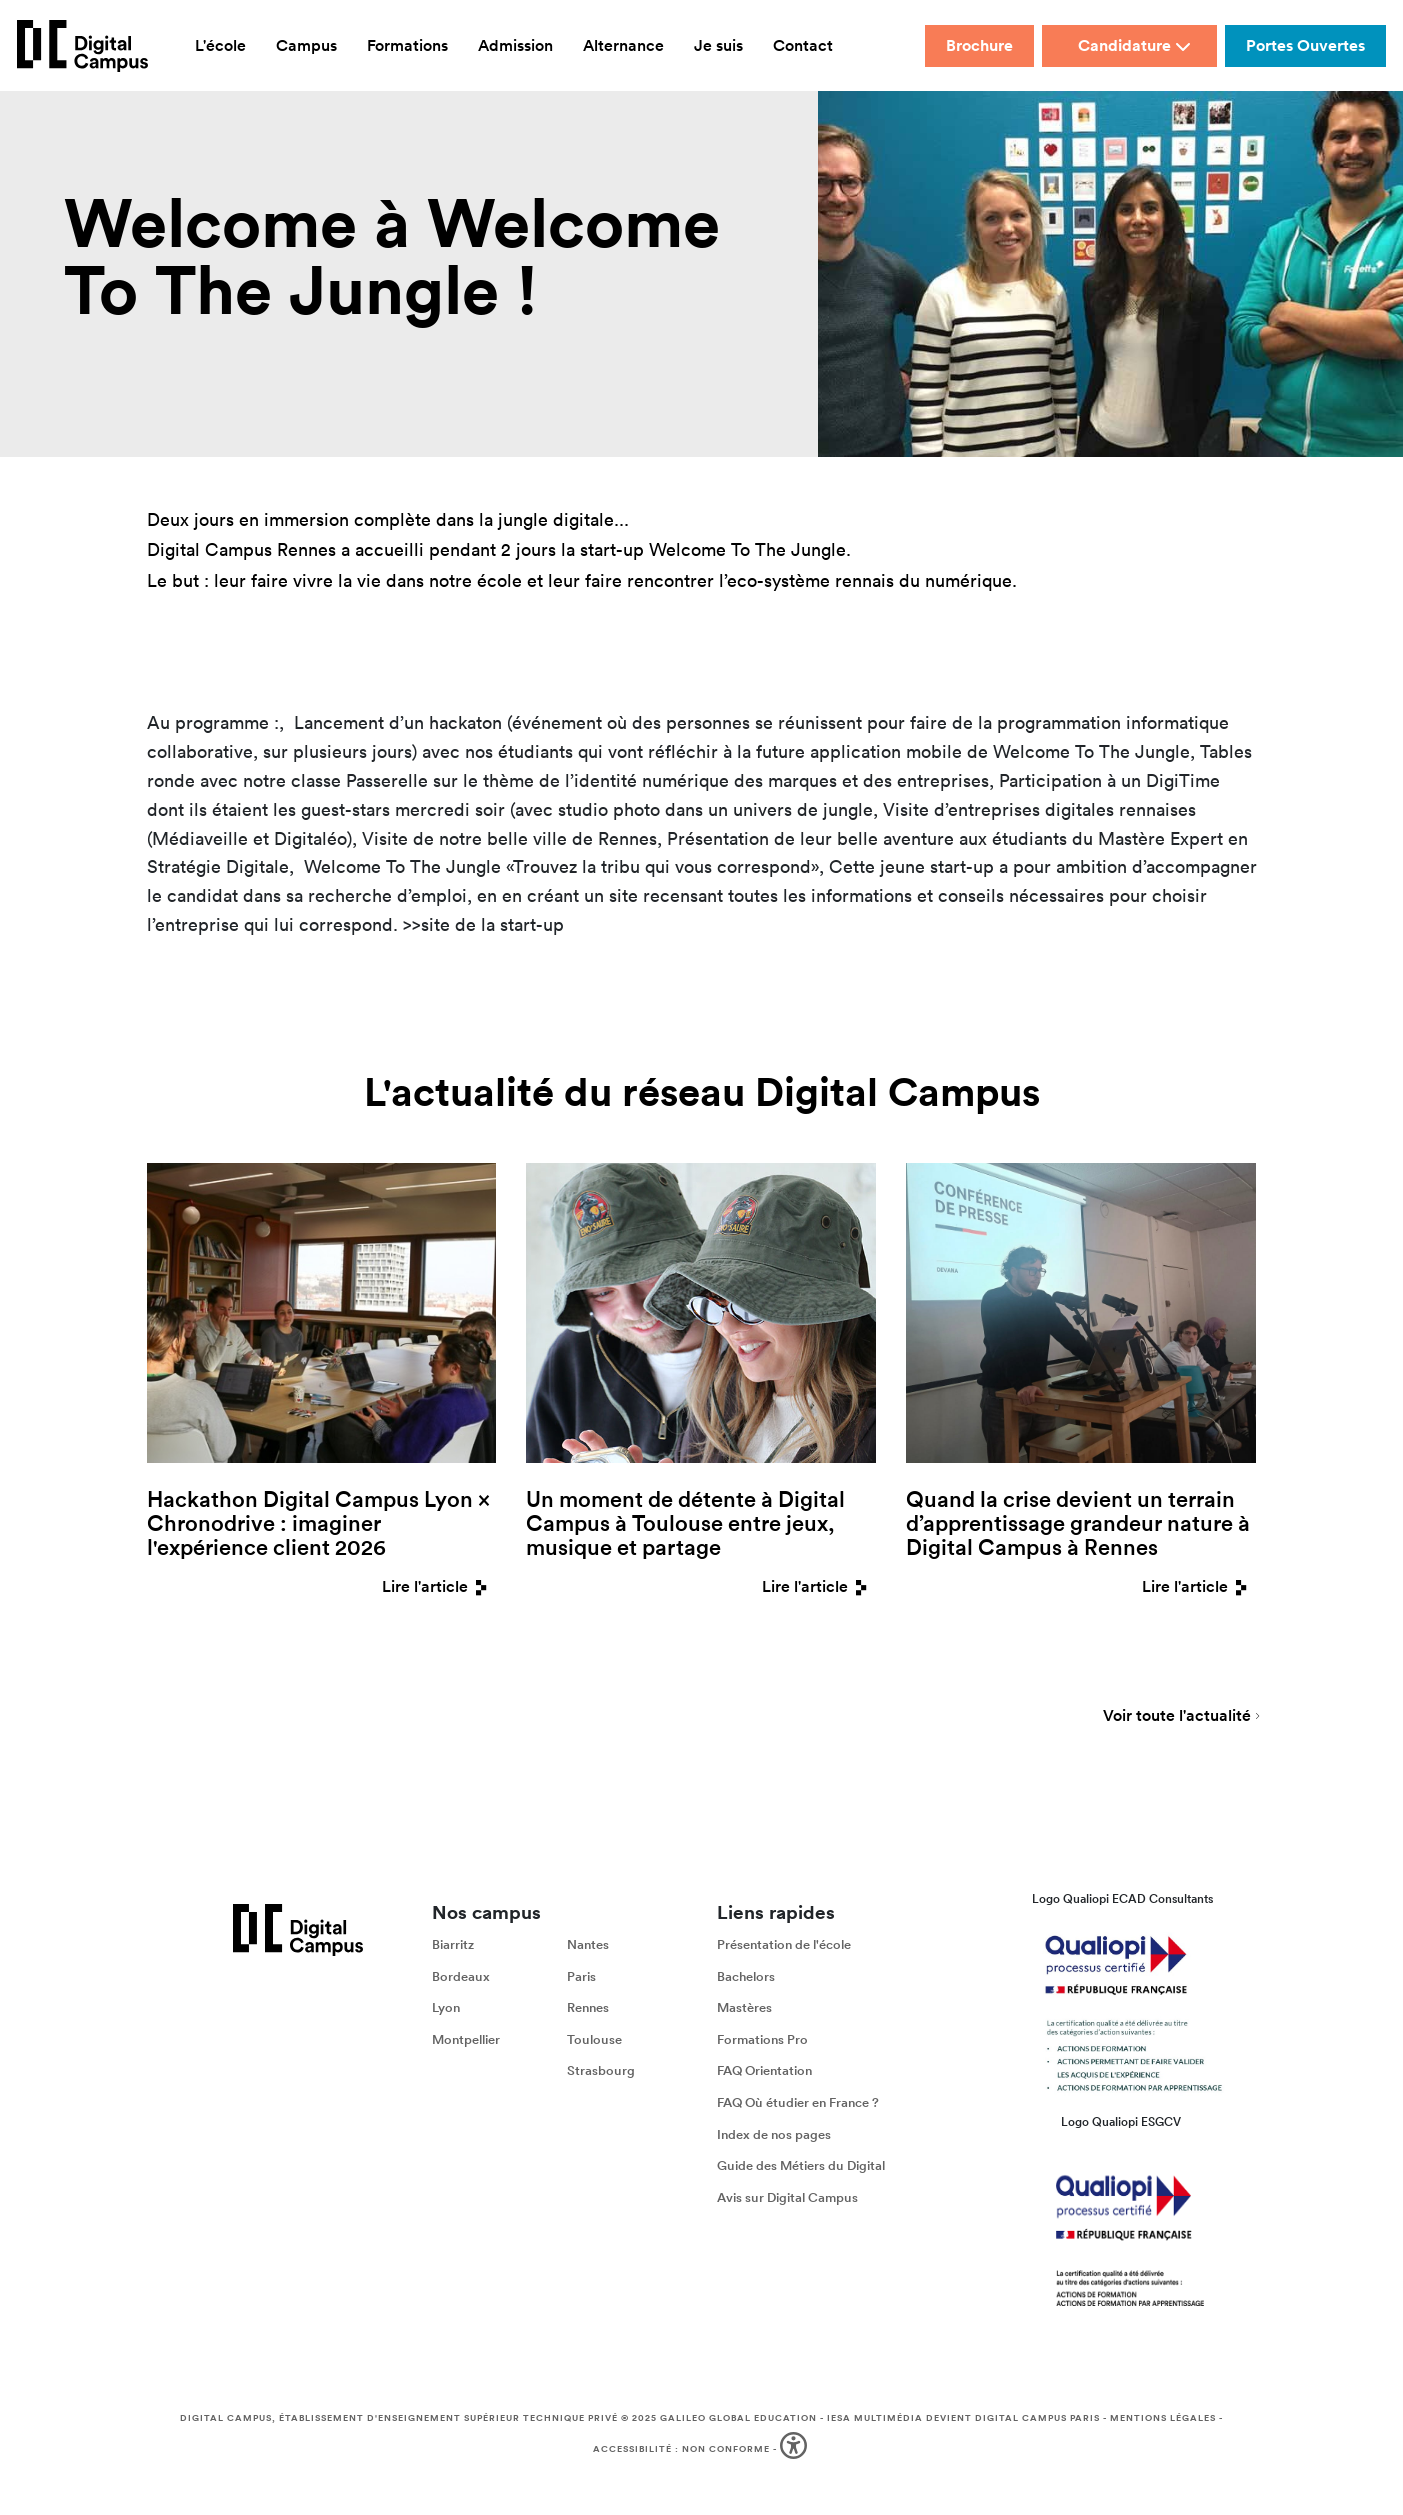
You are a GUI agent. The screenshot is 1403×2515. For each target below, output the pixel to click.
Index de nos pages (774, 2136)
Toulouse (594, 2041)
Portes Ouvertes (1305, 45)
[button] (795, 2452)
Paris (581, 1978)
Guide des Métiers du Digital (801, 2168)
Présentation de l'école (784, 1947)
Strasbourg (601, 2073)
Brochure (979, 45)
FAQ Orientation (764, 2073)
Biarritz (453, 1947)
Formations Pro (762, 2041)
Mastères (744, 2010)
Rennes (588, 2010)
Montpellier (466, 2041)
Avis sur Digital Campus (787, 2199)
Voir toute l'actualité (1177, 1720)
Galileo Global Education (738, 2421)
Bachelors (746, 1978)
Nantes (588, 1947)
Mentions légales (1163, 2421)
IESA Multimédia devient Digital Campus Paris (963, 2421)
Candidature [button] (1134, 45)
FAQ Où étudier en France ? (798, 2105)
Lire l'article (439, 1586)
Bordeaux (461, 1978)
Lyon (446, 2010)
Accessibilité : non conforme (681, 2451)
